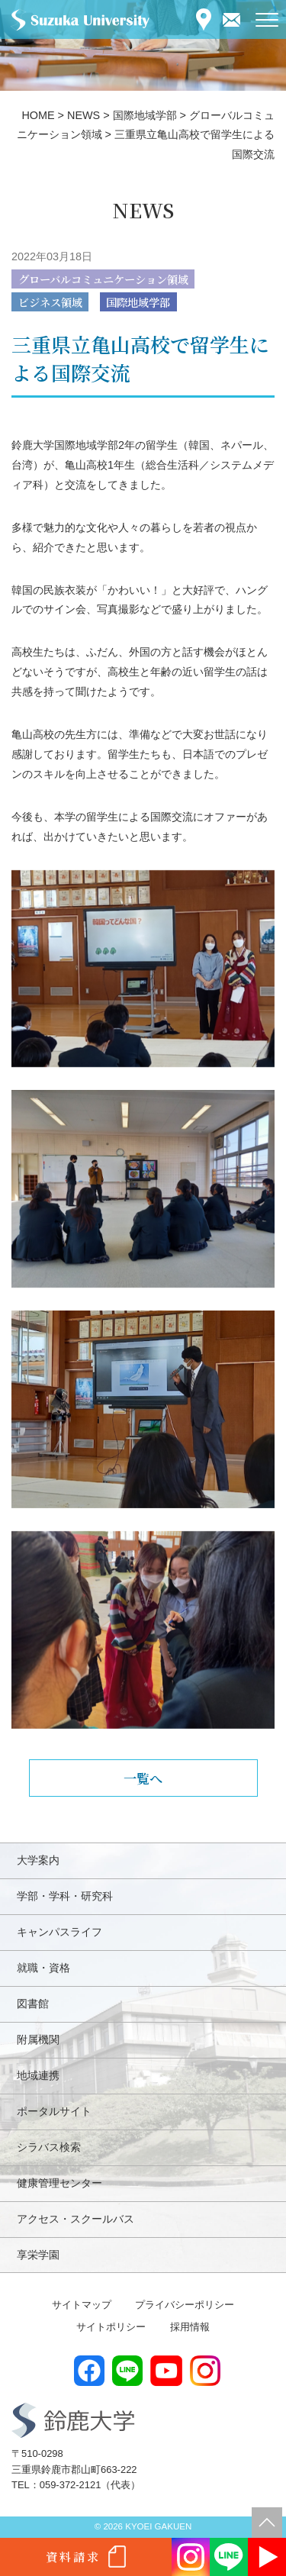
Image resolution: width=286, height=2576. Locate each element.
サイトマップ (81, 2304)
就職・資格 (43, 1968)
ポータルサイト (54, 2111)
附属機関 (38, 2039)
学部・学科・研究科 (65, 1896)
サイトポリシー (111, 2327)
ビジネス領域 (50, 302)
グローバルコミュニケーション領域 (103, 279)
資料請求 (73, 2557)
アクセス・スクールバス (75, 2219)
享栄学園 (38, 2255)
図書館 (33, 2003)
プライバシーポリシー (184, 2304)
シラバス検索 (49, 2147)
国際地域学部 (138, 302)
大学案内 (38, 1860)
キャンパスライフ (59, 1932)
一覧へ (143, 1778)
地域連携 (38, 2075)
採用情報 (190, 2327)
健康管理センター (59, 2183)
